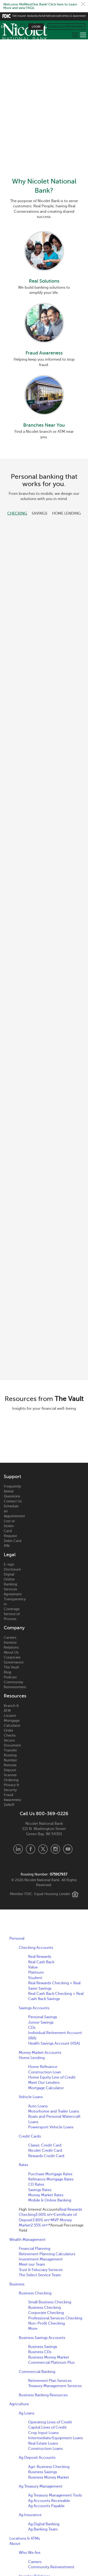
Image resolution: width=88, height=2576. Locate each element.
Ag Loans (26, 2413)
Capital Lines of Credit (47, 2427)
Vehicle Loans (31, 2097)
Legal (9, 1554)
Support (12, 1476)
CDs (31, 2028)
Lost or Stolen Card (9, 1526)
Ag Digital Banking (43, 2524)
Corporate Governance (13, 1659)
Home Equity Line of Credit (52, 2077)
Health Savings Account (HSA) (54, 2043)
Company (13, 1627)
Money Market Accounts (40, 2053)
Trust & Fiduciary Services (41, 2270)
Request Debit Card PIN (12, 1541)
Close (83, 4)
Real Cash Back (41, 1962)
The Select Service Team (40, 2275)
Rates (23, 2165)
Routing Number (10, 1757)
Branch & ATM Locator (11, 1710)
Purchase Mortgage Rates (50, 2174)
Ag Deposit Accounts (37, 2457)
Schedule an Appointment (13, 1511)
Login (36, 26)
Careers (10, 1637)
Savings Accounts (34, 2008)
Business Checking (35, 2293)
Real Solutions (44, 281)
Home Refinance (42, 2067)
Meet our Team (32, 2264)
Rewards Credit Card (46, 2156)
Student (35, 1978)
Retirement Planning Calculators (47, 2254)
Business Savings (42, 2347)
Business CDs (39, 2352)
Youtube (68, 1849)
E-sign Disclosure (12, 1567)
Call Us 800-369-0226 (44, 1813)
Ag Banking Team (43, 2529)
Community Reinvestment (13, 1684)
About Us (11, 1652)
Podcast (10, 1677)
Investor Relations (11, 1645)
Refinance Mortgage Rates (50, 2179)
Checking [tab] (17, 513)
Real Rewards (39, 1957)
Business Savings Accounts (42, 2338)
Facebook (30, 1849)
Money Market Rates (45, 2195)
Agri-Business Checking (48, 2467)
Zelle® (9, 1805)
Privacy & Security (11, 1787)
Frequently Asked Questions (12, 1491)
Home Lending (32, 2058)
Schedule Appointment (66, 26)
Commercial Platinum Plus (51, 2362)
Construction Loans (45, 2449)
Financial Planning (34, 2249)
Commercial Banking (37, 2372)
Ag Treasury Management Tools (55, 2495)
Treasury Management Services (55, 2386)
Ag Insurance (30, 2515)
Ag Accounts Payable (46, 2506)
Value (33, 1967)
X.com (43, 1849)
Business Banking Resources (43, 2395)
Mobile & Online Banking (49, 2200)
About (14, 2544)
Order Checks (10, 1733)
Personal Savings (42, 2017)
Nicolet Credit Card (45, 2150)
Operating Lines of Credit (50, 2422)
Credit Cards (30, 2136)
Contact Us (13, 1501)
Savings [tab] (39, 513)
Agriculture (19, 2404)
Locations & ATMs (24, 2538)
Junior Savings (41, 2022)
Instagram (55, 1849)
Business (16, 2284)
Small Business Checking (49, 2302)
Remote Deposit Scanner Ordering (11, 1772)
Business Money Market (48, 2357)
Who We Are (29, 2553)
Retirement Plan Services (50, 2381)
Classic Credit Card (44, 2145)
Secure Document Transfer (12, 1745)
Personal (16, 1938)
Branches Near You (44, 425)
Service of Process (12, 1616)
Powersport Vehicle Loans (50, 2127)
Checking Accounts (36, 1948)
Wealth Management (27, 2240)
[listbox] (4, 27)
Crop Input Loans (43, 2433)
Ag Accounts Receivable (49, 2501)
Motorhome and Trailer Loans (53, 2111)
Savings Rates (39, 2190)
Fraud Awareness (44, 353)
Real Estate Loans (43, 2443)
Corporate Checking (46, 2313)
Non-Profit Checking (46, 2323)
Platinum (36, 1972)
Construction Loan (44, 2072)
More (32, 2328)
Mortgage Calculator (12, 1723)
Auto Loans (38, 2106)
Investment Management (41, 2259)
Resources (13, 1696)
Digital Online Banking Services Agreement (13, 1584)
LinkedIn (18, 1849)
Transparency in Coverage (13, 1604)
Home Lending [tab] (66, 513)
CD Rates (36, 2184)
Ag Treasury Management (40, 2486)
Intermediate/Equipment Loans (55, 2438)
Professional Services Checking (55, 2318)
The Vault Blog (11, 1669)
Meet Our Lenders (44, 2082)
